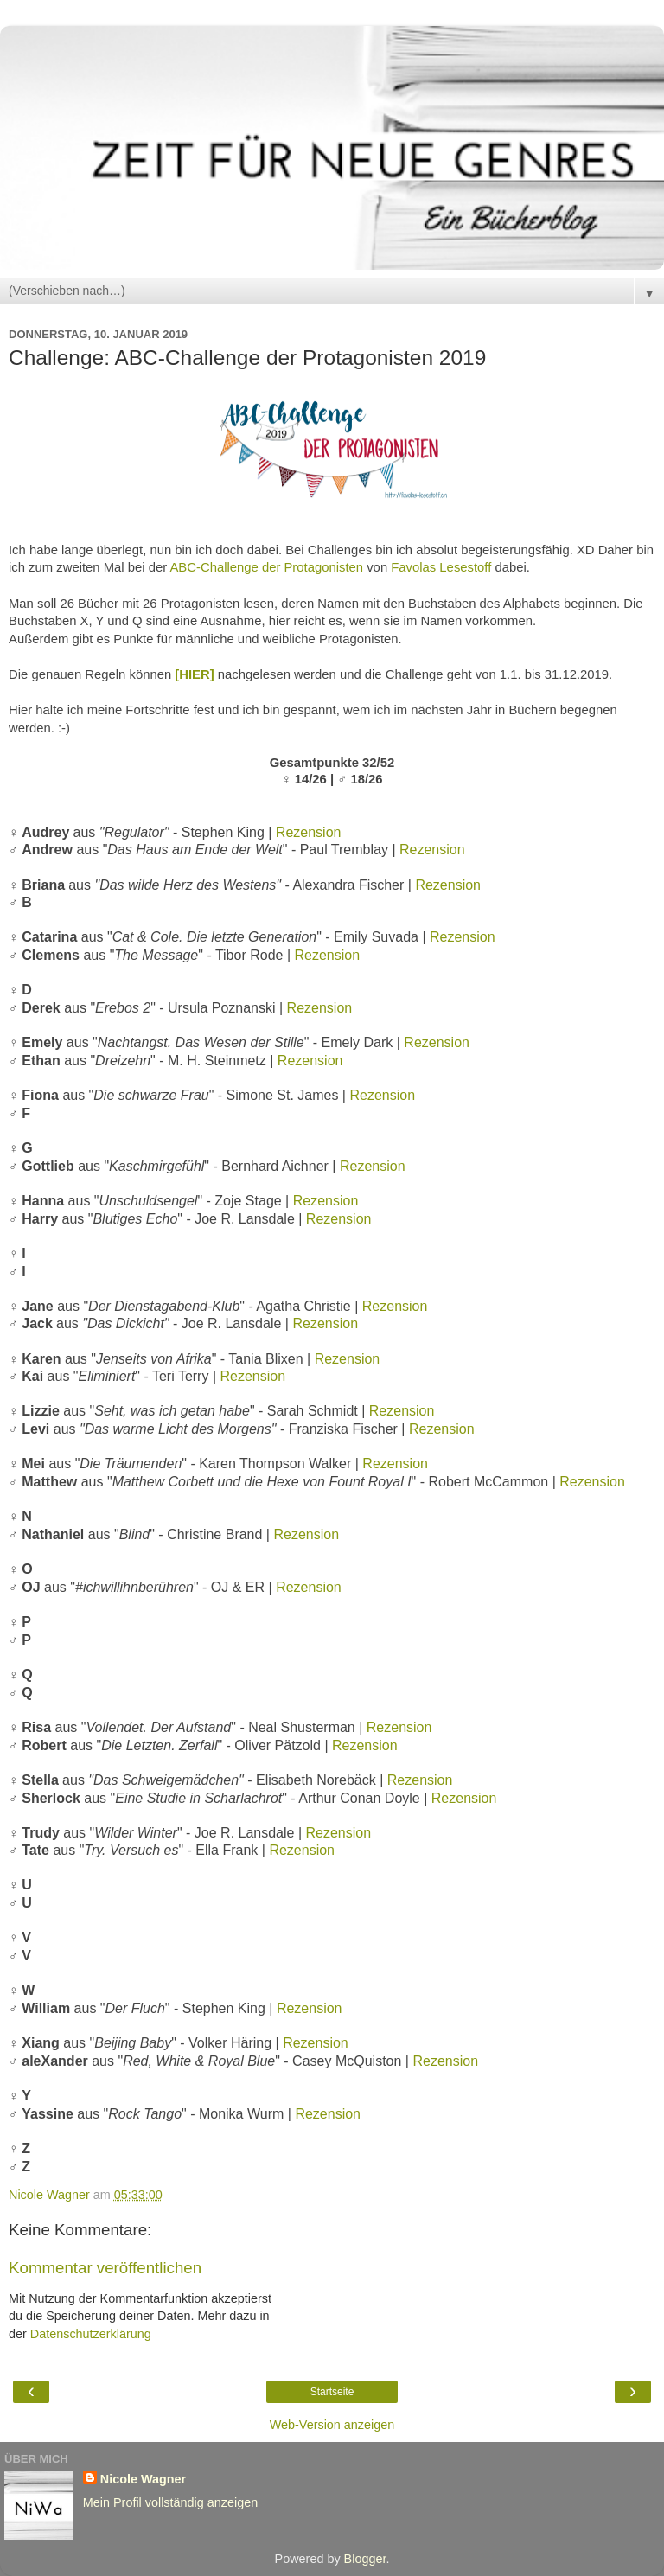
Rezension (309, 832)
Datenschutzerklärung (90, 2334)
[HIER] (194, 674)
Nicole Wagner (143, 2479)
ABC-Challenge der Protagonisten (266, 567)
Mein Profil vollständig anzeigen (170, 2502)
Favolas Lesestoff (441, 567)
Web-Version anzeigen (332, 2425)
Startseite (332, 2392)
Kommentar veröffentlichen (105, 2268)
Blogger (365, 2559)
